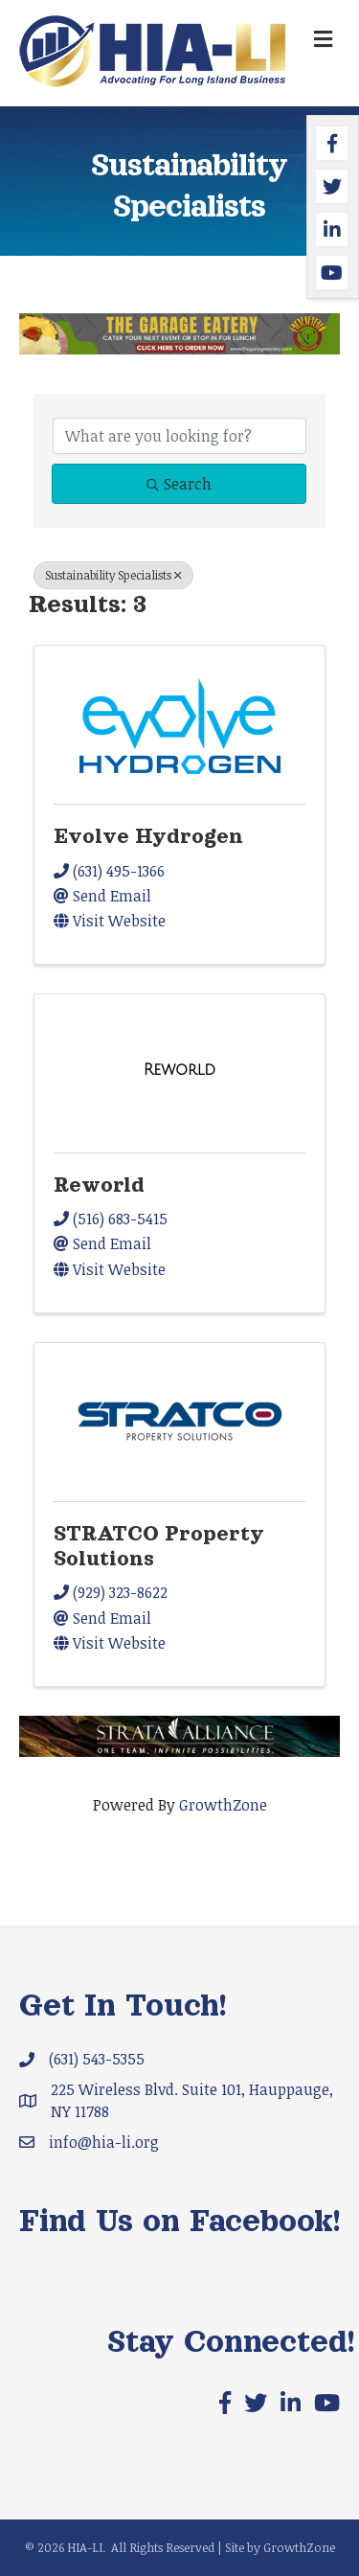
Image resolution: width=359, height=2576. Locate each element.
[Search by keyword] (179, 436)
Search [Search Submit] (179, 483)
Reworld (99, 1185)
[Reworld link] (179, 1070)
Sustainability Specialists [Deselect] (113, 574)
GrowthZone (223, 1804)
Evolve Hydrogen (148, 836)
